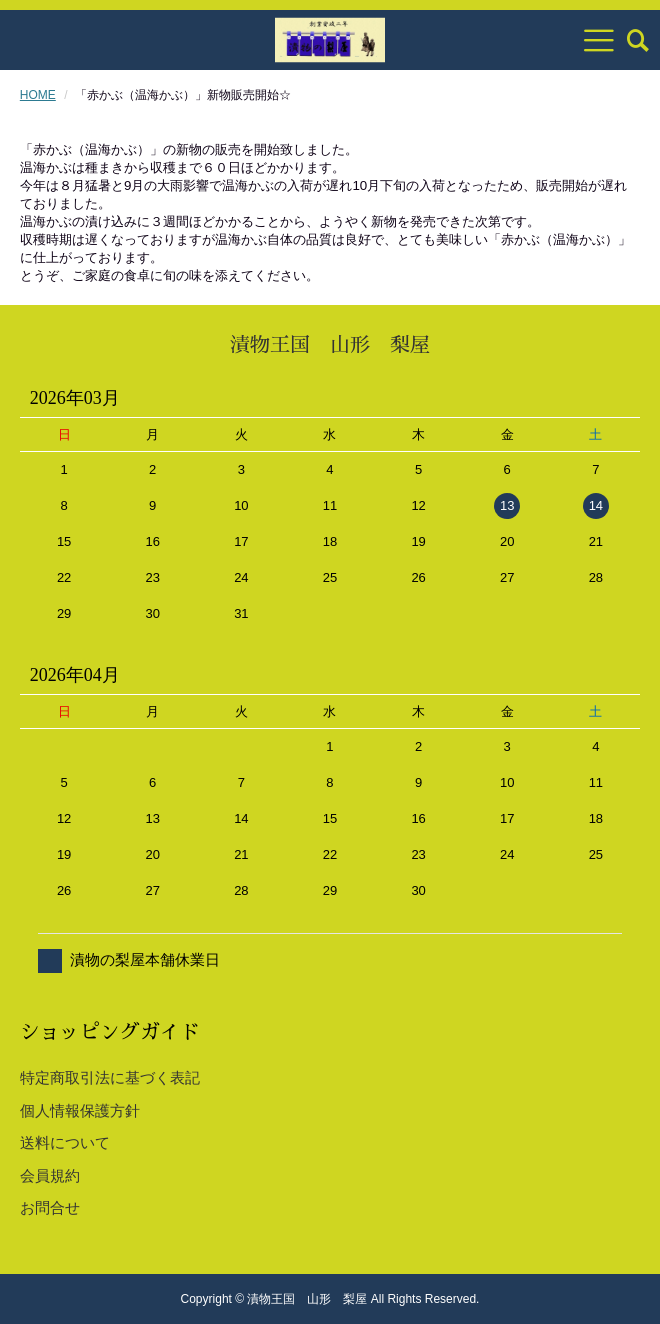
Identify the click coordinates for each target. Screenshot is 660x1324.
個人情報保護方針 (80, 1110)
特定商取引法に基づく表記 (110, 1077)
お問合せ (50, 1207)
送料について (65, 1142)
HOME (38, 95)
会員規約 (50, 1175)
